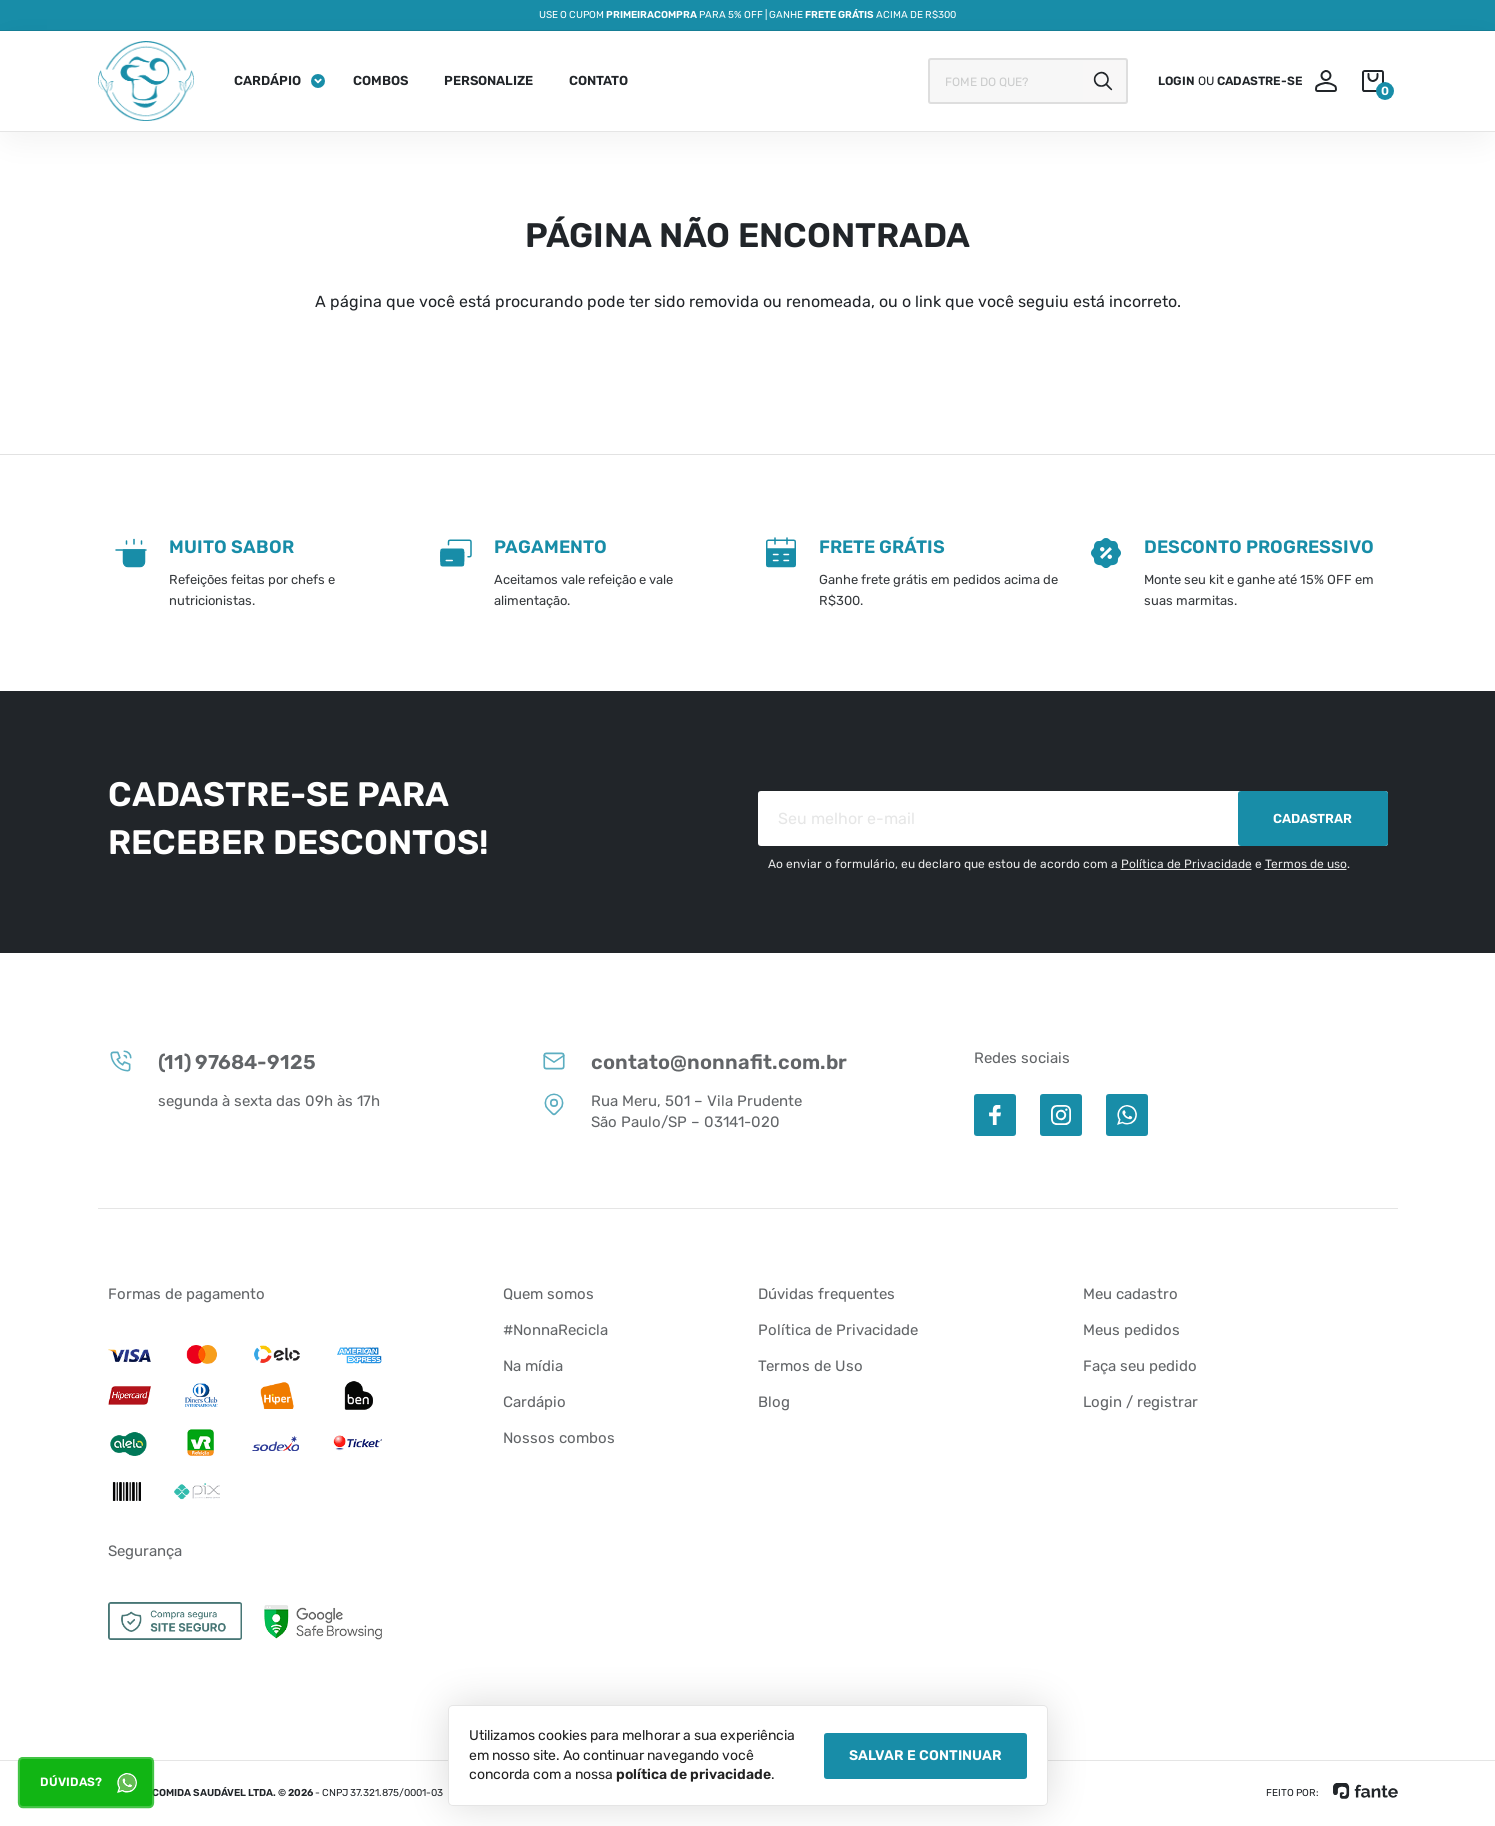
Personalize (488, 80)
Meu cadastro (1130, 1294)
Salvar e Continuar (925, 1755)
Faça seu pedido (1140, 1366)
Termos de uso (1306, 864)
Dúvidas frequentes (826, 1294)
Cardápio (267, 80)
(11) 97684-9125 (212, 1061)
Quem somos (548, 1294)
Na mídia (533, 1366)
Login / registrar (1140, 1402)
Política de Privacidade (1186, 864)
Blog (774, 1402)
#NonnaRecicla (555, 1330)
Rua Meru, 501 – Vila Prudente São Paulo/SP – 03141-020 (671, 1111)
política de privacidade (693, 1774)
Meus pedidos (1131, 1330)
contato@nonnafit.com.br (694, 1061)
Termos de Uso (810, 1366)
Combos (380, 80)
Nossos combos (559, 1438)
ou (1230, 81)
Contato (598, 80)
